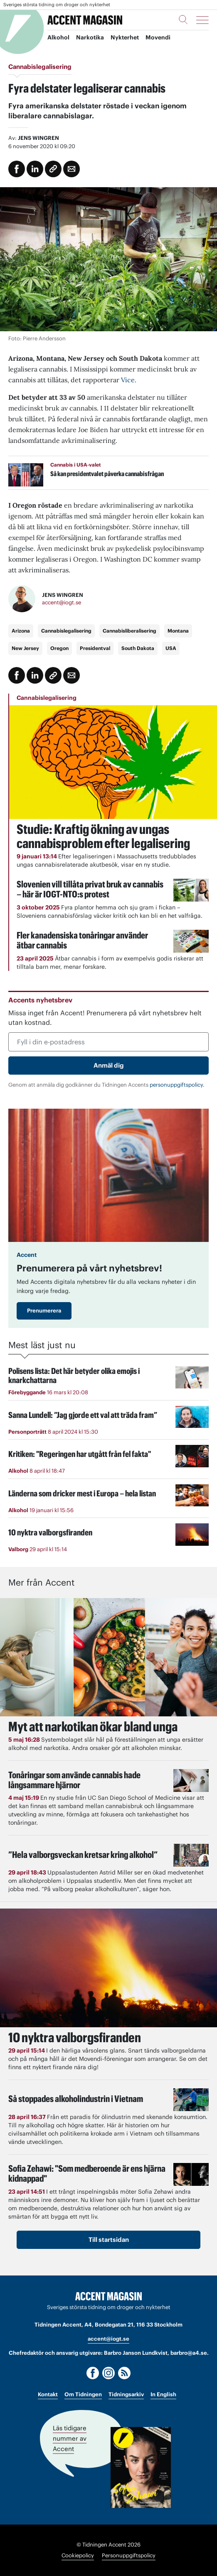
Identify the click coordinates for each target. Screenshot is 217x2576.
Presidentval (95, 648)
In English (163, 2394)
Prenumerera (44, 1310)
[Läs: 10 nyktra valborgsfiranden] (108, 1968)
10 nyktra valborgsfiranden (74, 2037)
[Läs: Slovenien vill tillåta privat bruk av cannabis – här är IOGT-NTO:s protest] (191, 890)
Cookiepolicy (78, 2555)
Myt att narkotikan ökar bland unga (93, 1726)
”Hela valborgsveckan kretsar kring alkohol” (83, 1854)
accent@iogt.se (61, 602)
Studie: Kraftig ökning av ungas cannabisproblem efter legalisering (103, 836)
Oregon (59, 648)
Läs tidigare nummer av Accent (69, 2438)
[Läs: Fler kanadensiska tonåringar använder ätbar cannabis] (191, 941)
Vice (128, 380)
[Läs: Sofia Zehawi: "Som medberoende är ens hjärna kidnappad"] (191, 2174)
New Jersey (25, 648)
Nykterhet (125, 38)
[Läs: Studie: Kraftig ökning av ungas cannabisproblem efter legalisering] (113, 762)
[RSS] (124, 2373)
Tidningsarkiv (126, 2394)
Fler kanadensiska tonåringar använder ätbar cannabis (82, 940)
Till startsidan (109, 2240)
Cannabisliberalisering (129, 631)
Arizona (21, 631)
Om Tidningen (83, 2394)
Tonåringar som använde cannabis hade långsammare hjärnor (74, 1779)
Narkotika (90, 38)
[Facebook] (92, 2373)
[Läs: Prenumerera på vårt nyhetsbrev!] (108, 1175)
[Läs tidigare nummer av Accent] (141, 2467)
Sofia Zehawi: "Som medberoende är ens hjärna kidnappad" (86, 2173)
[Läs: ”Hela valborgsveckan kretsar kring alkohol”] (191, 1855)
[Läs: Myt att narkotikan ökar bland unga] (108, 1657)
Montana (178, 631)
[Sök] (183, 19)
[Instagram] (108, 2373)
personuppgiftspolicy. (177, 1084)
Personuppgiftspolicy (128, 2555)
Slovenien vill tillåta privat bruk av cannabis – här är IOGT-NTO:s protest (90, 889)
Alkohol (58, 38)
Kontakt (48, 2394)
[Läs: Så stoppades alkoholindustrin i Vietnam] (191, 2099)
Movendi (157, 38)
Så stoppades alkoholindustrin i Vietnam (75, 2098)
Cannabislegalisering (66, 631)
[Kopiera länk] (53, 169)
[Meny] (202, 20)
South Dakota (137, 648)
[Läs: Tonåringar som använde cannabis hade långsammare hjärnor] (191, 1780)
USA (170, 648)
